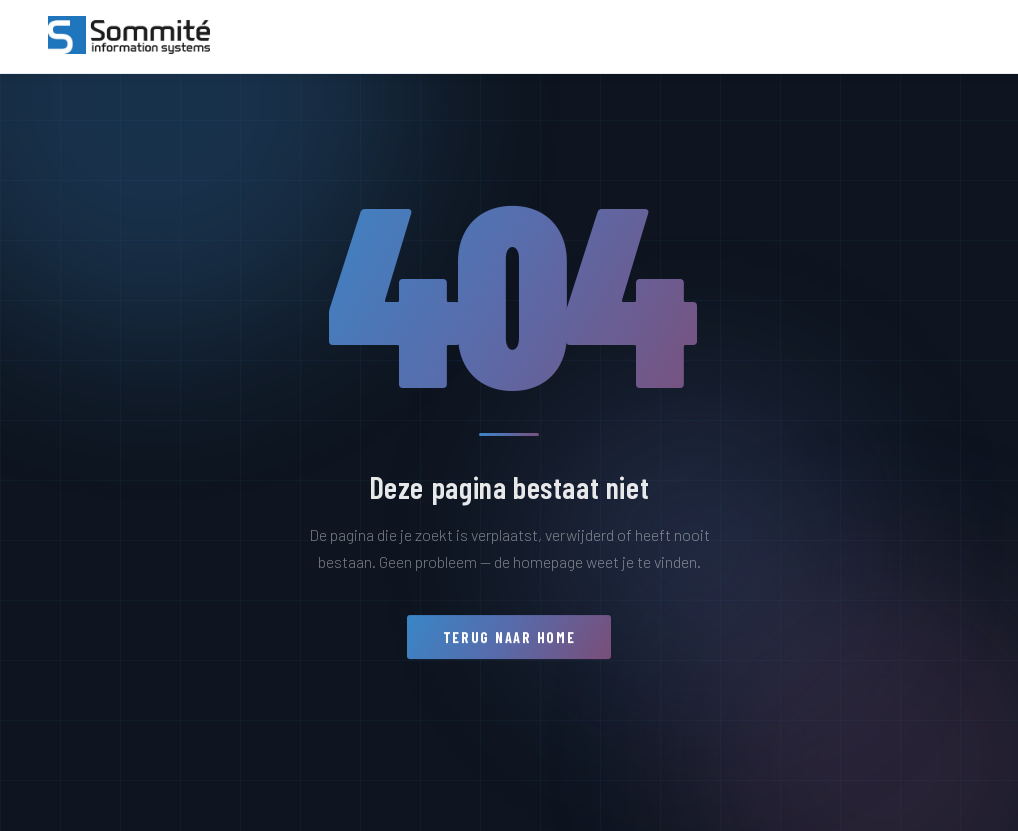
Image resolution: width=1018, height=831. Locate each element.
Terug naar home (509, 644)
